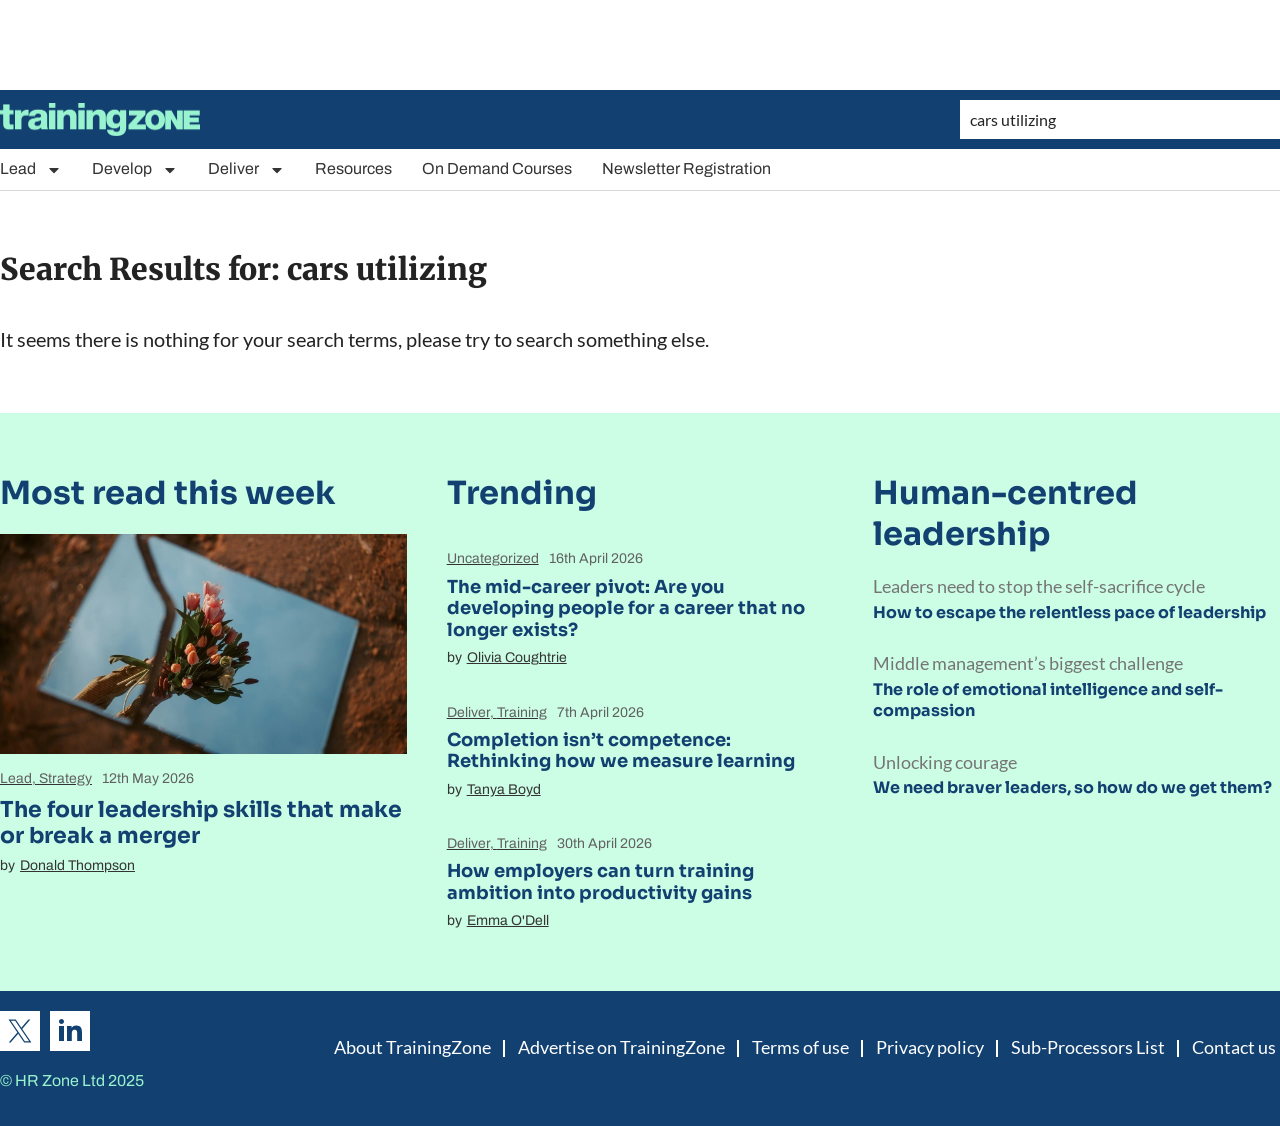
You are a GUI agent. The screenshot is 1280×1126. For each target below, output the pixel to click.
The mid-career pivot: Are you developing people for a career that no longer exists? (626, 608)
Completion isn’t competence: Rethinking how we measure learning (621, 751)
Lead (31, 169)
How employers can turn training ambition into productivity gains (600, 882)
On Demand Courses (497, 168)
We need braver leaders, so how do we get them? (1072, 787)
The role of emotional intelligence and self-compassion (1048, 700)
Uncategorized (493, 558)
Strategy (65, 778)
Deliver (246, 169)
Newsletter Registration (686, 168)
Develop (135, 169)
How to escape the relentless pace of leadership (1069, 612)
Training (522, 712)
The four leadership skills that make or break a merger (201, 822)
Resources (353, 168)
